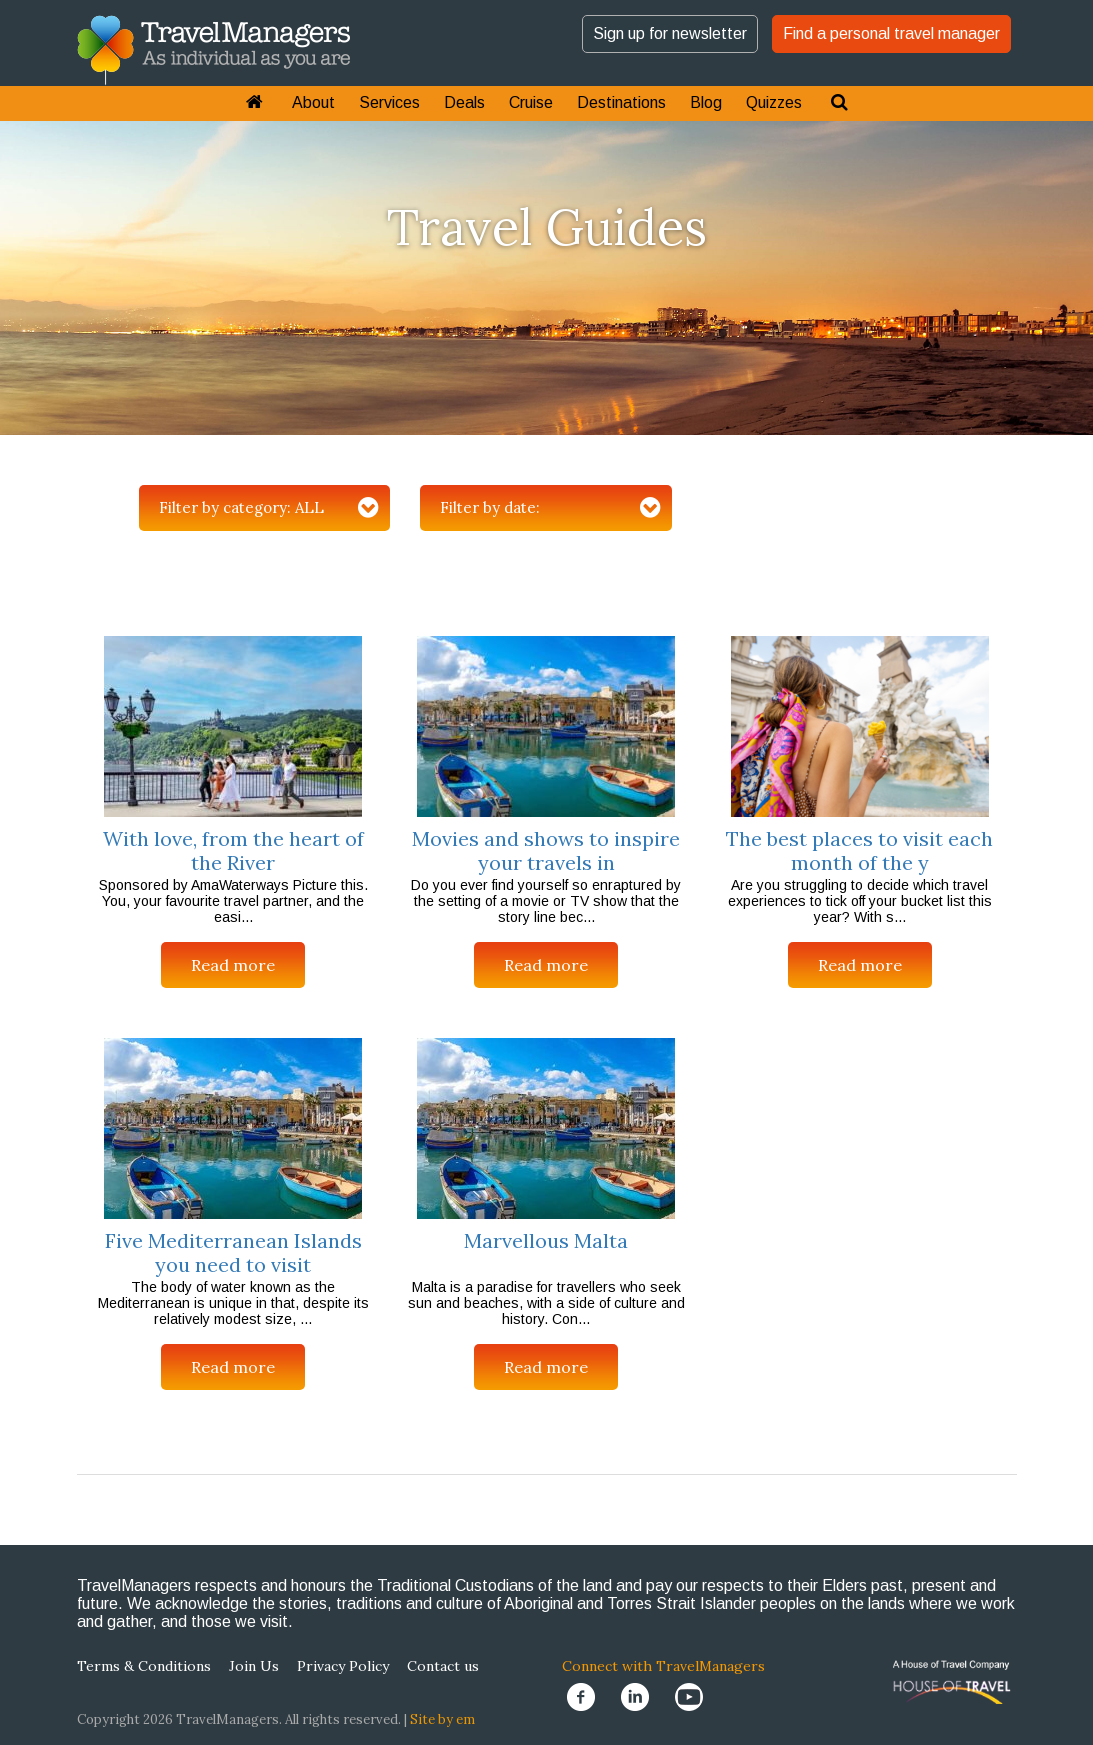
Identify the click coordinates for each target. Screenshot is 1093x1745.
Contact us (443, 1666)
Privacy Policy (343, 1666)
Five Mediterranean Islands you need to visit (233, 1252)
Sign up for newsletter (670, 33)
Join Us (254, 1666)
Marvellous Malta (546, 1240)
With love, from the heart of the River (233, 850)
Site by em (442, 1719)
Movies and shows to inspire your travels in (546, 850)
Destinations (621, 102)
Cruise (531, 102)
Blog (706, 102)
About (313, 102)
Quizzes (774, 102)
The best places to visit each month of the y (859, 850)
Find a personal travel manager (891, 33)
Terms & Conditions (144, 1666)
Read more (233, 965)
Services (389, 102)
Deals (464, 102)
